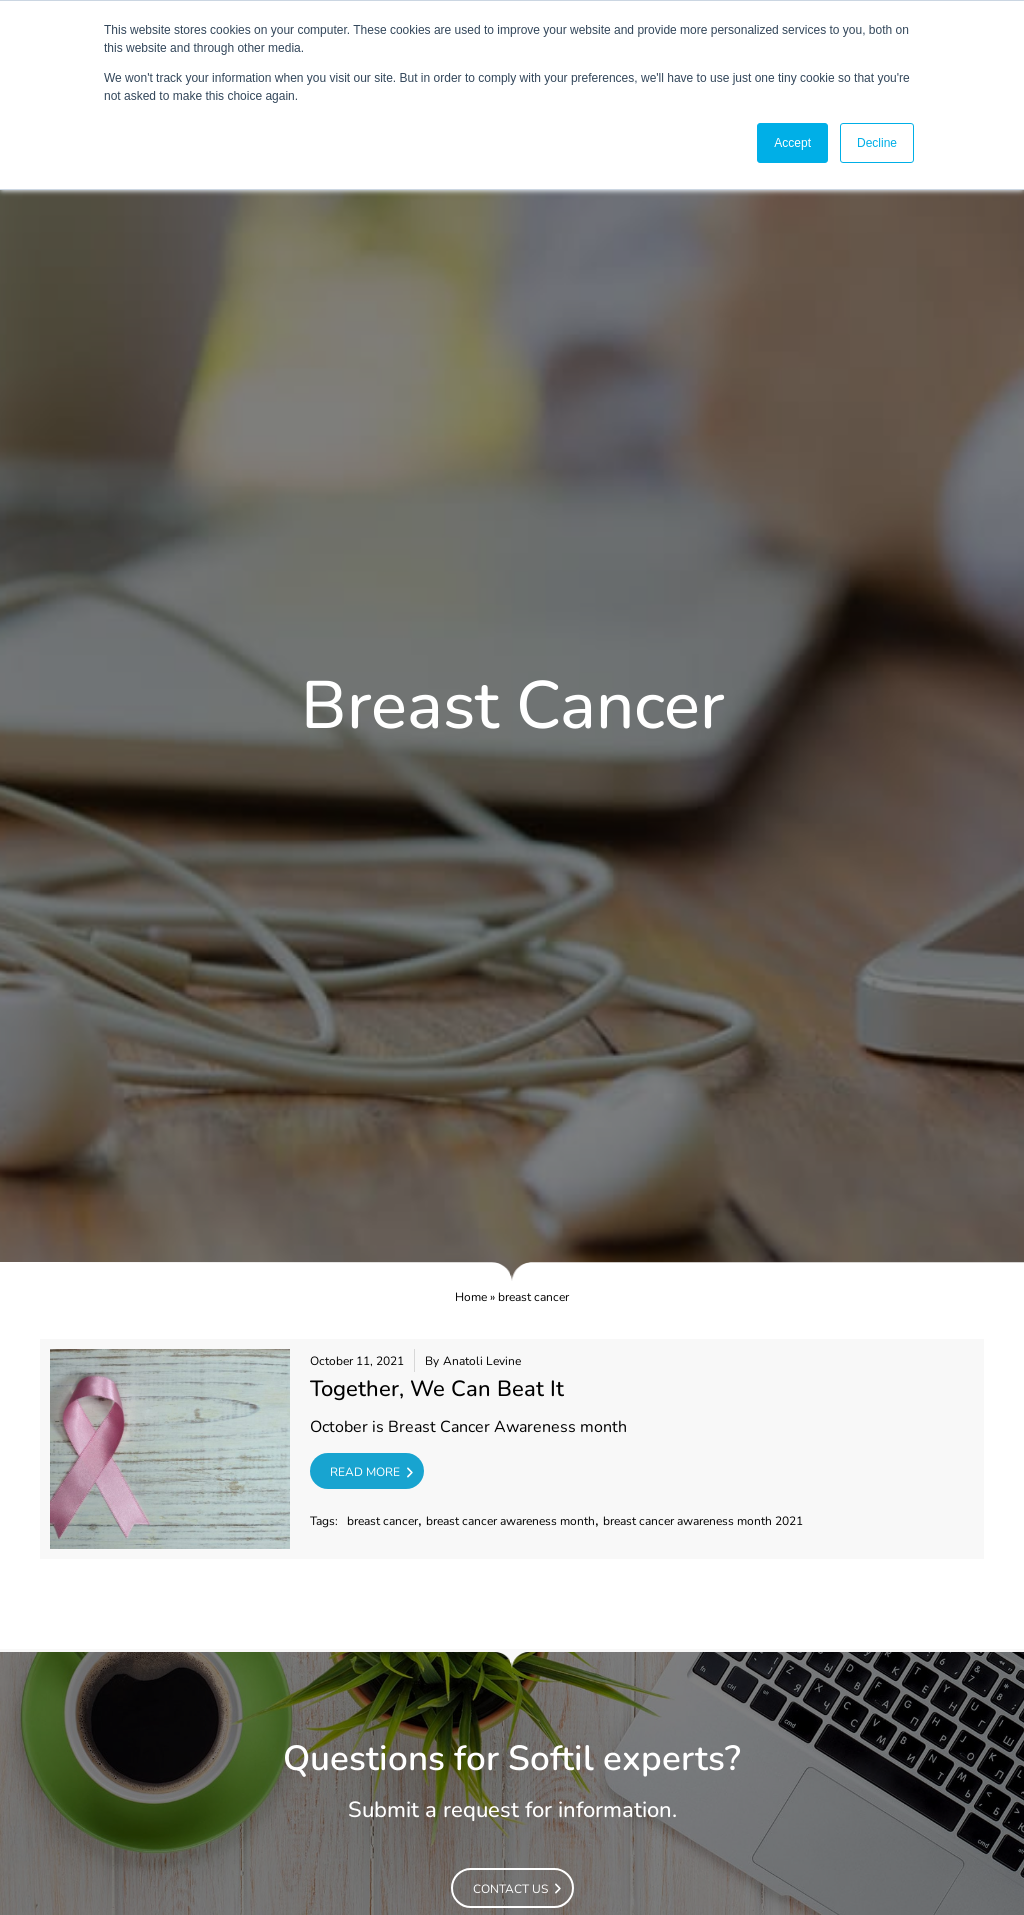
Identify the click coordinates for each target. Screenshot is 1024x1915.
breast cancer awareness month (510, 1521)
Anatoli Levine (482, 1361)
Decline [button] (877, 143)
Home (471, 1297)
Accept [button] (792, 143)
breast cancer (382, 1521)
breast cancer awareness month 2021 (703, 1521)
